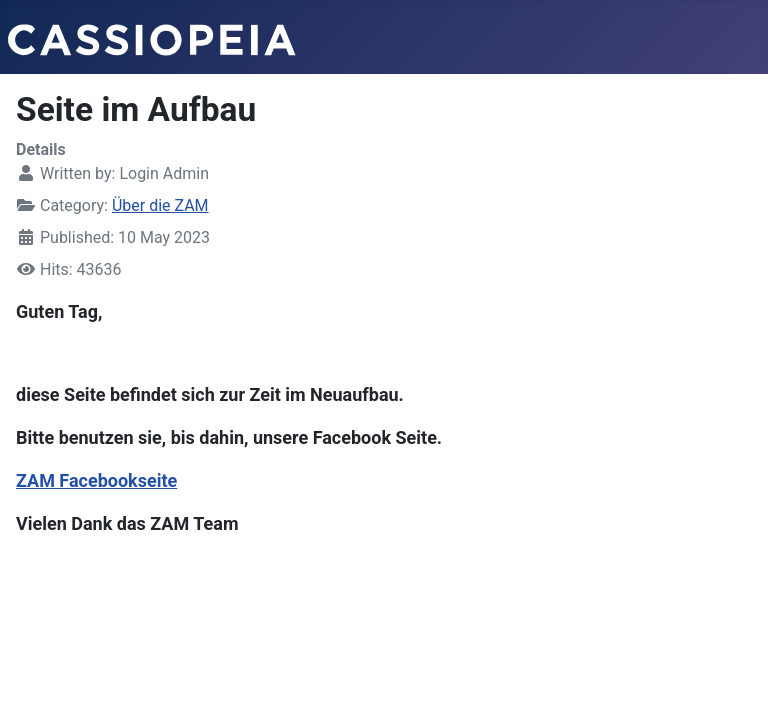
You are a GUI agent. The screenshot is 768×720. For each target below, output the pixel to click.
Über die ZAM (160, 205)
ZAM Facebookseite (96, 480)
